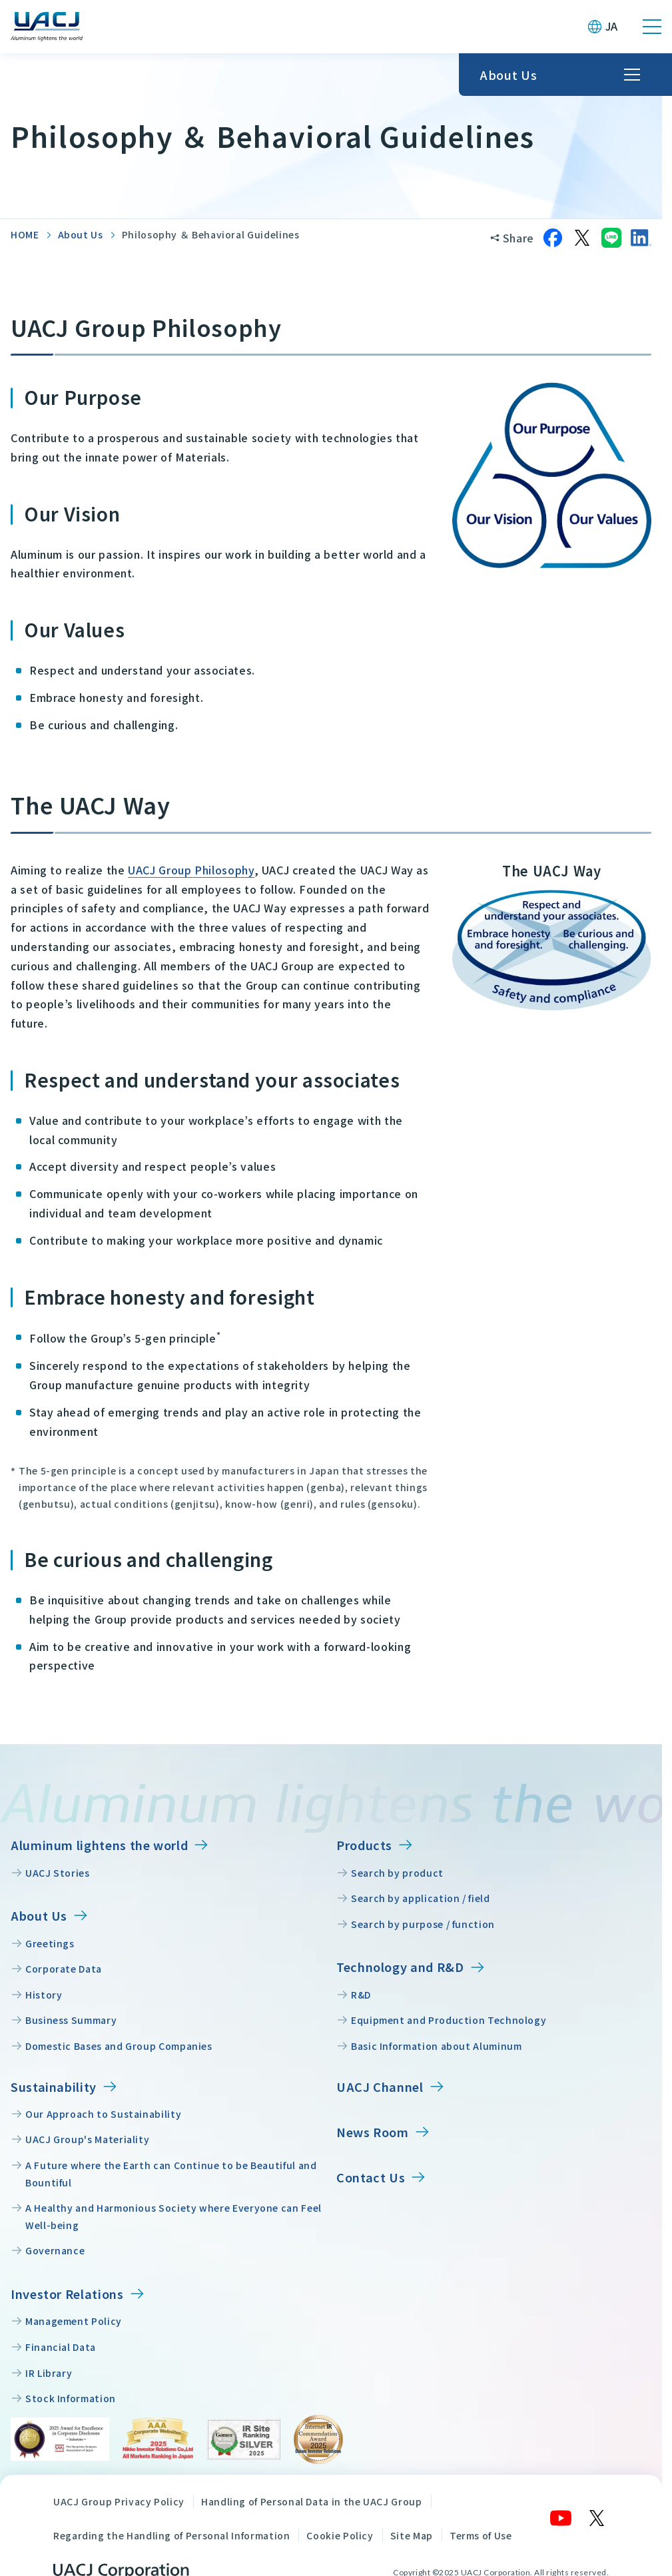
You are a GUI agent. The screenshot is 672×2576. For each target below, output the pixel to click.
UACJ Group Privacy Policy (118, 2501)
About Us (80, 234)
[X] (597, 2518)
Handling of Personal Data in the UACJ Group (311, 2501)
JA (611, 26)
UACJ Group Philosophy (191, 870)
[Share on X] (582, 237)
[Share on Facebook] (552, 237)
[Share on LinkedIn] (640, 237)
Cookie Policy (339, 2535)
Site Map (411, 2535)
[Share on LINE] (611, 237)
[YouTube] (561, 2518)
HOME (25, 234)
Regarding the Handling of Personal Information (171, 2535)
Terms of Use (481, 2535)
